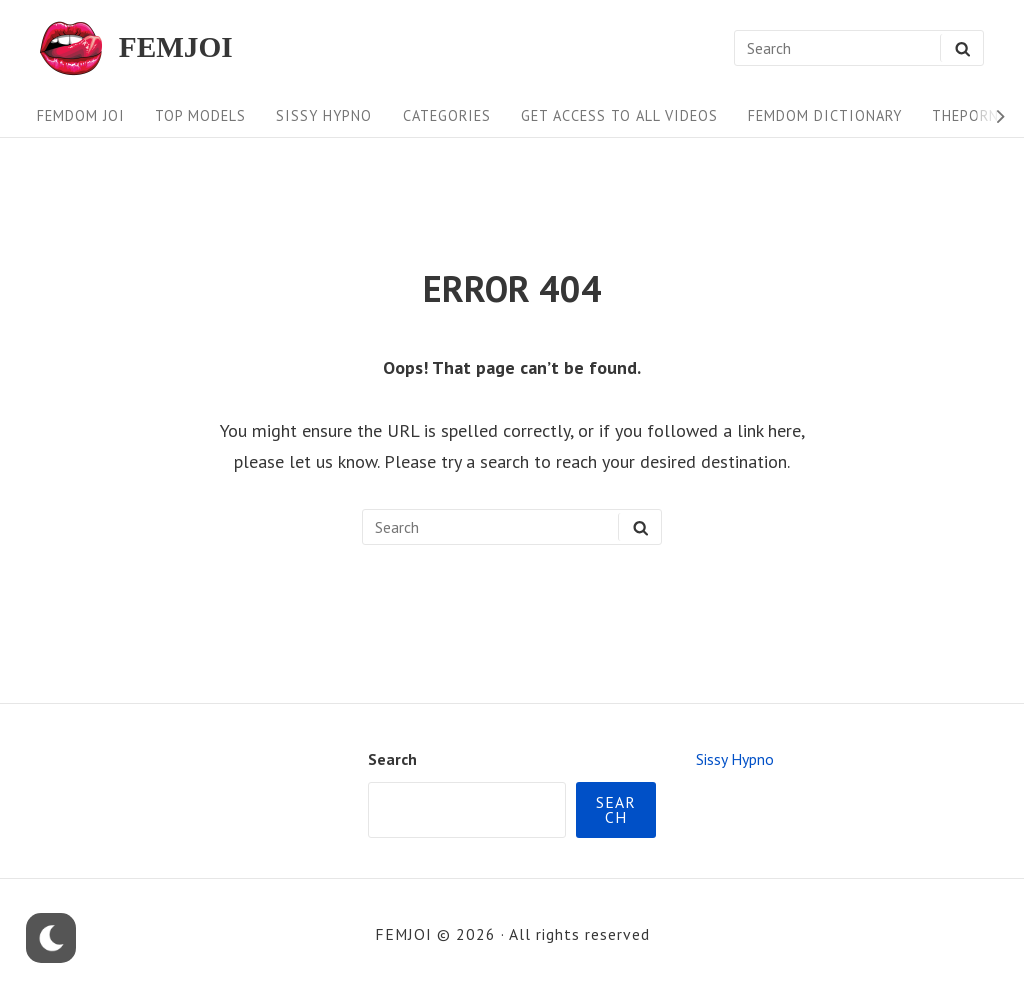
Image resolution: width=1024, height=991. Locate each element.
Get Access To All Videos (619, 115)
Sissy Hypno (324, 115)
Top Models (200, 115)
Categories (447, 115)
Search (392, 759)
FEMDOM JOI (81, 115)
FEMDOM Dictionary (825, 115)
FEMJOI (176, 47)
